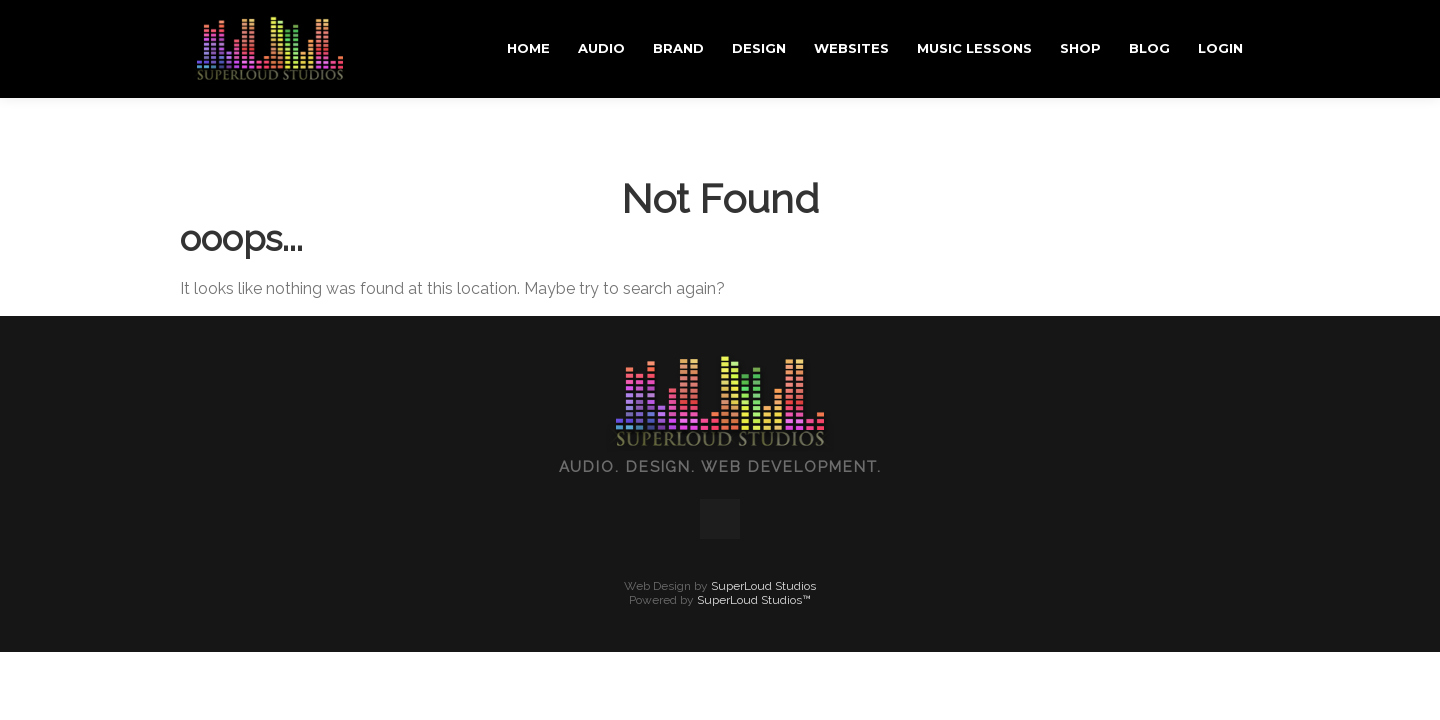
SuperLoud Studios (763, 488)
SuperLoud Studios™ (754, 502)
